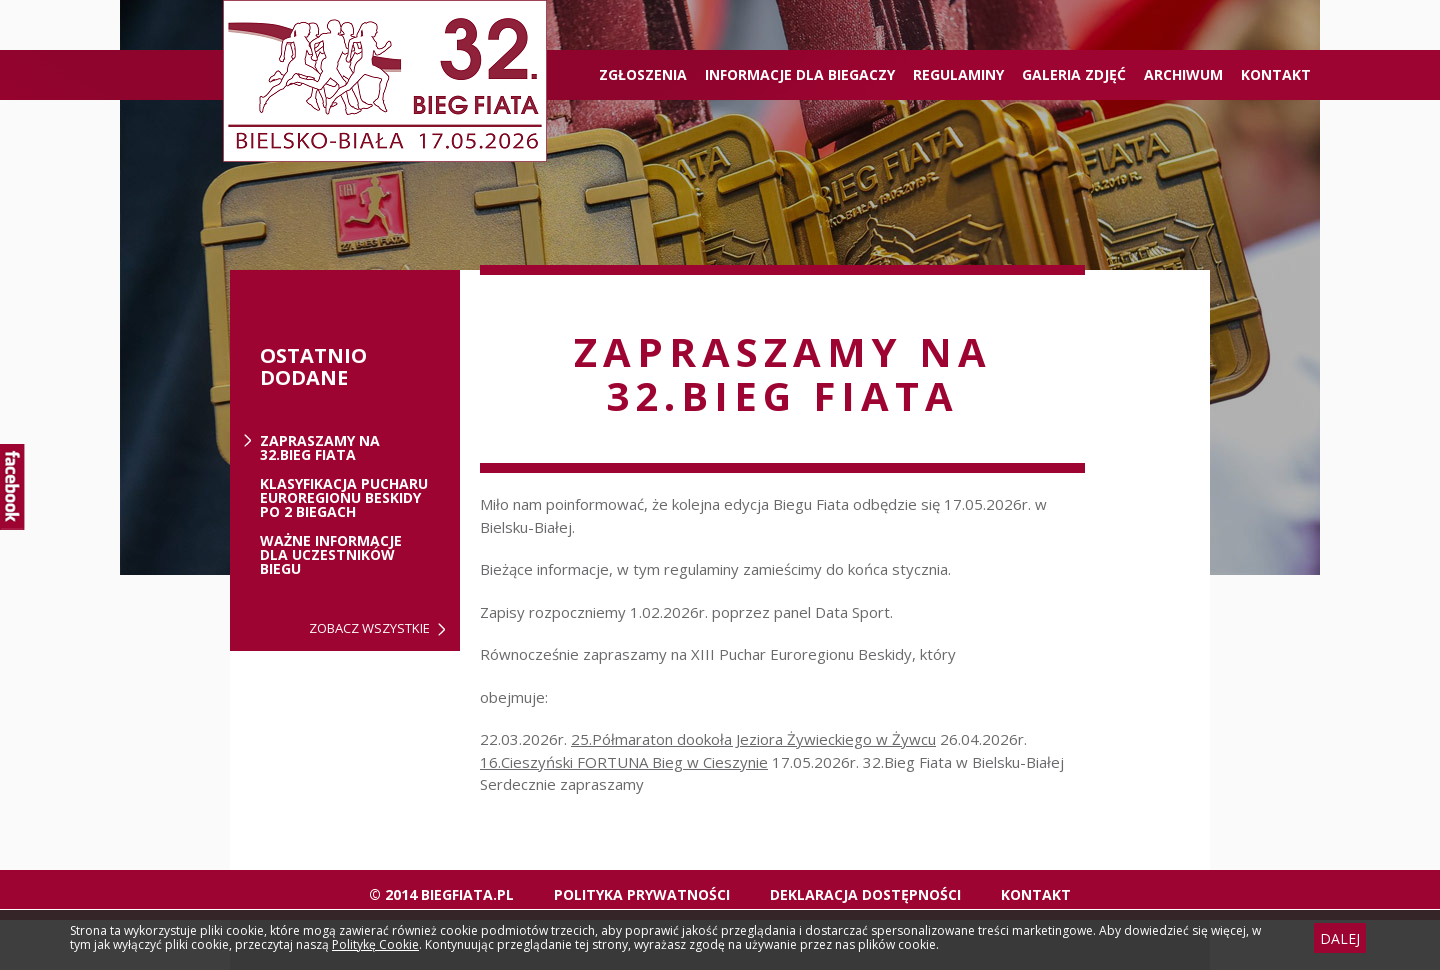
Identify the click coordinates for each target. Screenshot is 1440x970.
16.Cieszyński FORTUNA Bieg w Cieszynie (624, 762)
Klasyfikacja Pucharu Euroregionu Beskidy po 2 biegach (344, 498)
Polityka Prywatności (642, 894)
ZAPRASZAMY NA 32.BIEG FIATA (320, 448)
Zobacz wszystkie (369, 628)
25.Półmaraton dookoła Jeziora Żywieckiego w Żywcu (753, 739)
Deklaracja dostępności (865, 894)
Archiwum (1183, 74)
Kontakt (1276, 74)
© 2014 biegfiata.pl (441, 894)
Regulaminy (958, 74)
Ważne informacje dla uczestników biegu (331, 555)
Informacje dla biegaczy (800, 74)
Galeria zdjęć (1074, 74)
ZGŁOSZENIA (643, 74)
